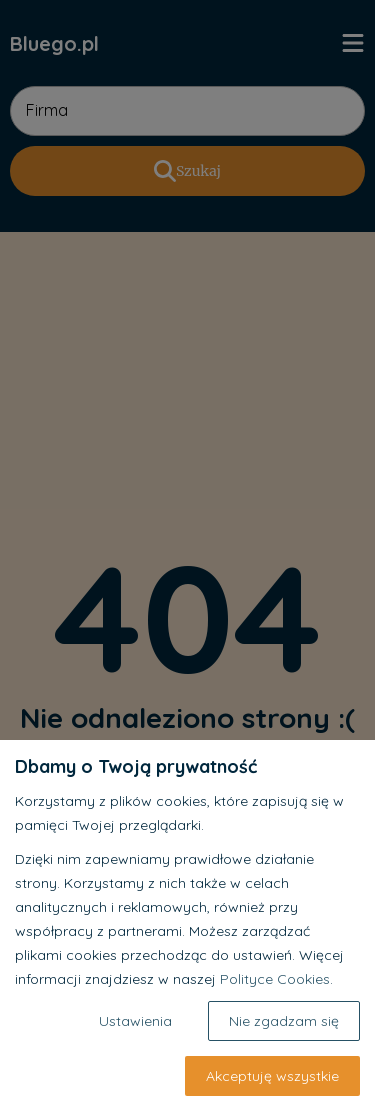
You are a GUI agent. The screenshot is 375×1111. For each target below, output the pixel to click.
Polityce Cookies (275, 979)
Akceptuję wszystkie (272, 1076)
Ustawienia (135, 1021)
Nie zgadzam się (284, 1021)
